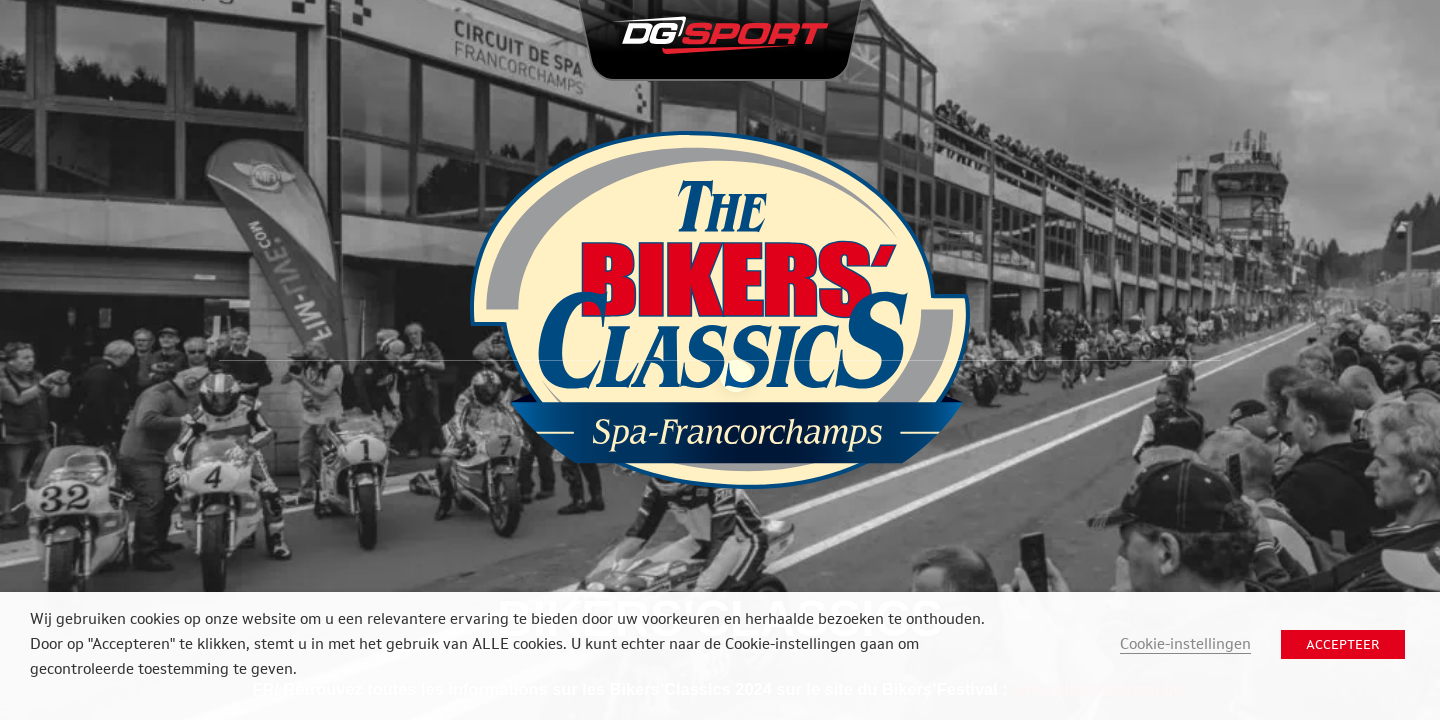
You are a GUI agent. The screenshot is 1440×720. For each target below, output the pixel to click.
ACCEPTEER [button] (1343, 644)
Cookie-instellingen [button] (1185, 643)
